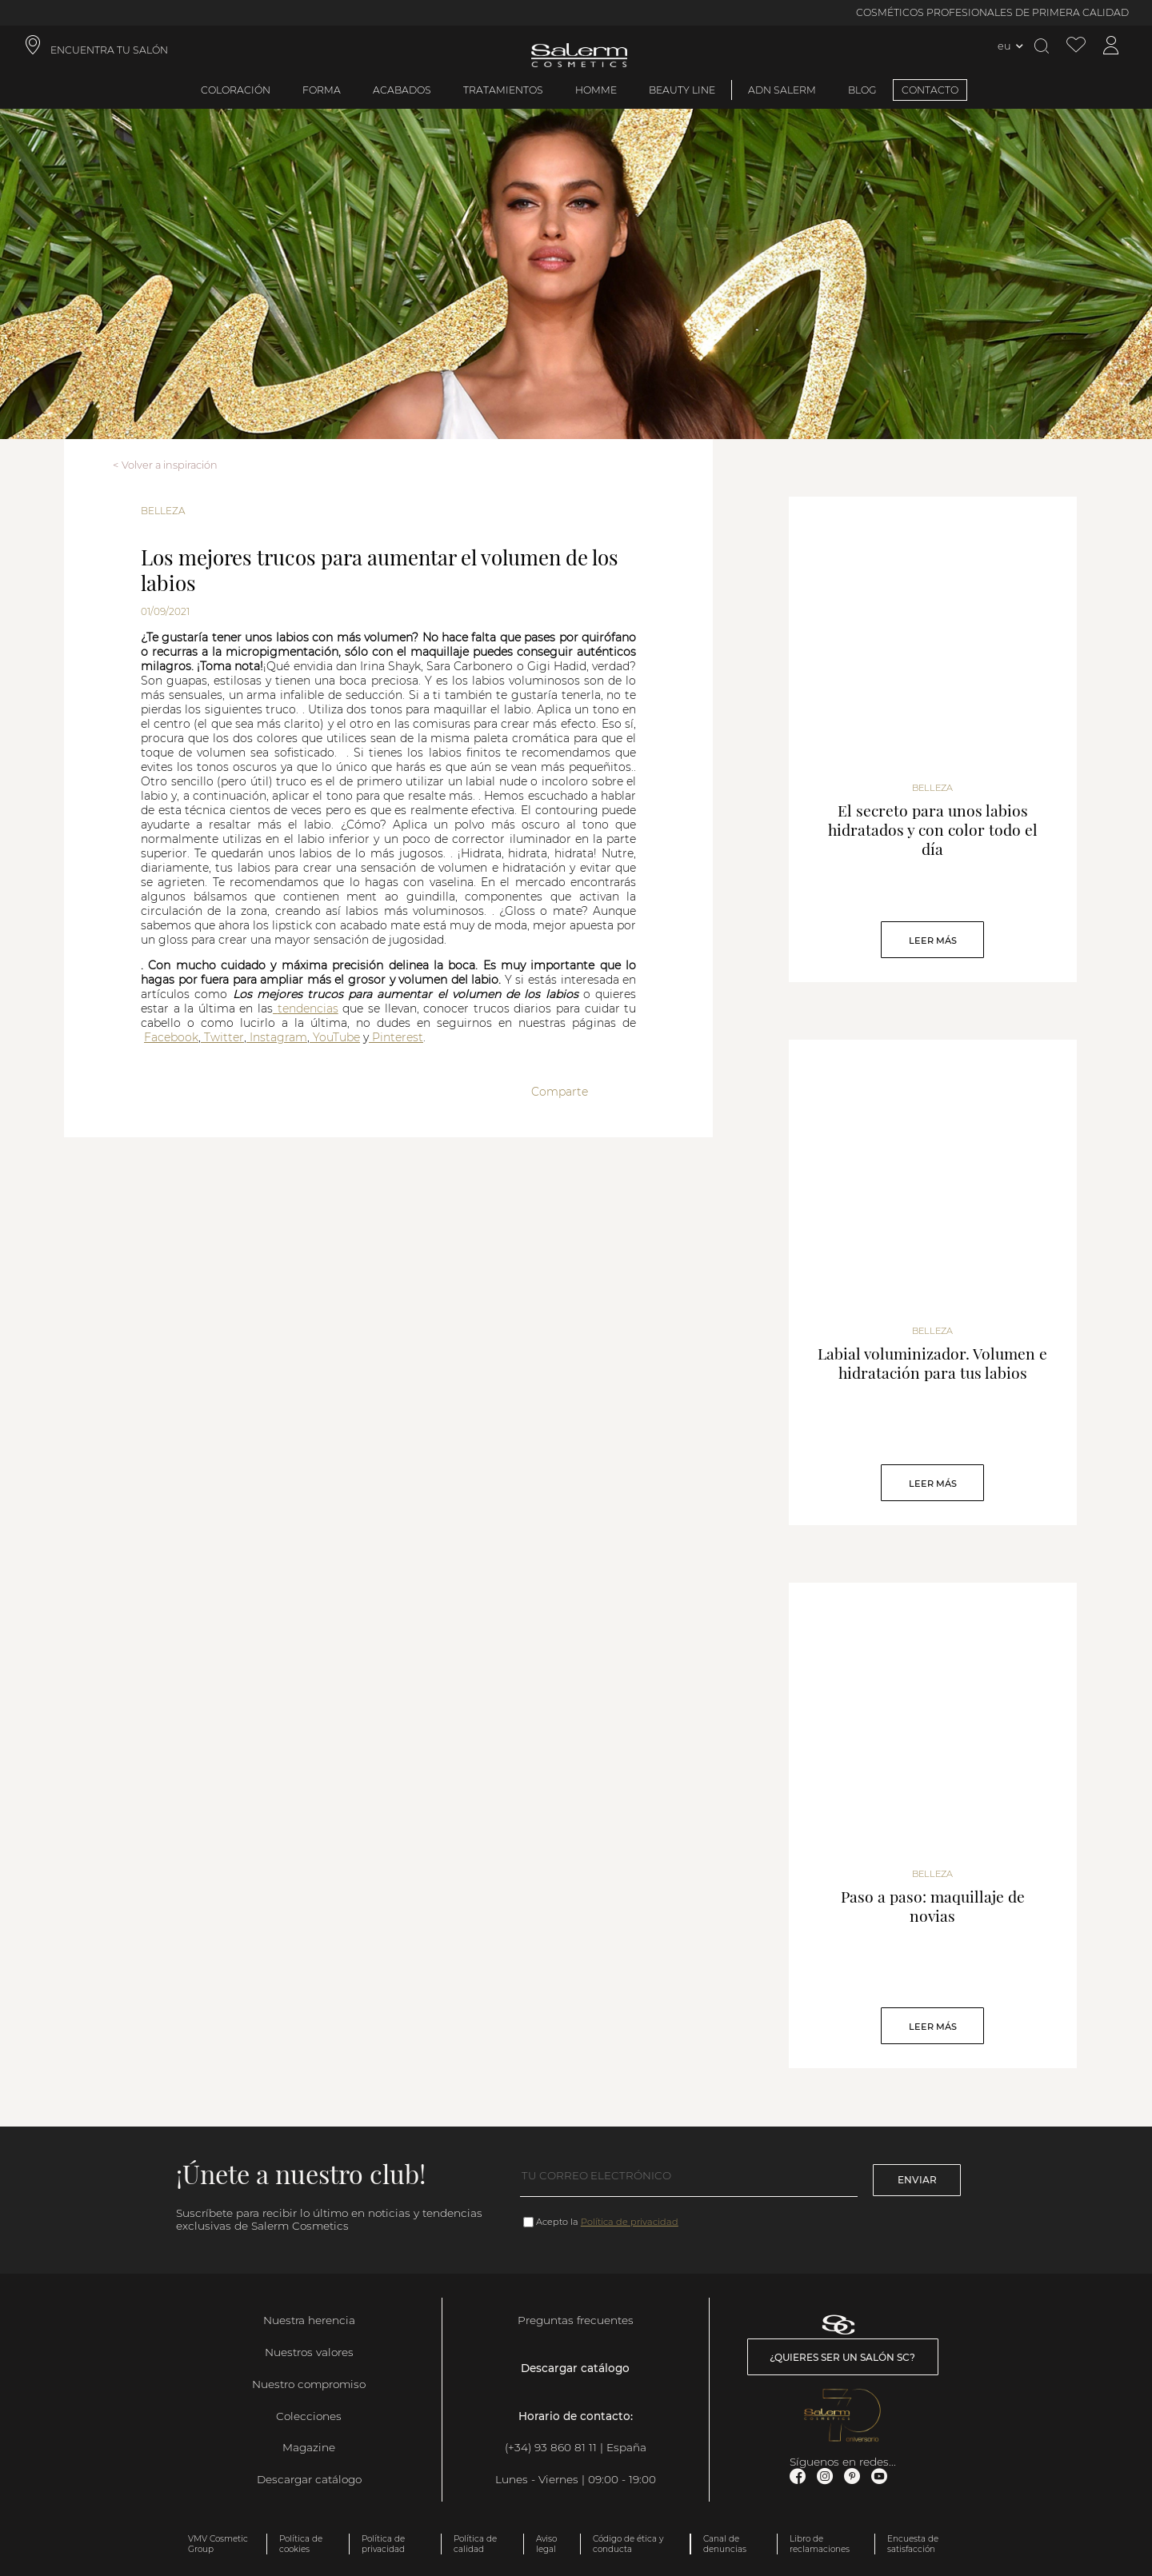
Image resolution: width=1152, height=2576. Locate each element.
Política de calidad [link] (475, 2544)
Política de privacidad (629, 2221)
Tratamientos (503, 90)
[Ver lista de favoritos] (1076, 46)
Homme (596, 90)
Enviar (917, 2180)
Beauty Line (682, 90)
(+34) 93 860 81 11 (551, 2447)
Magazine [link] (308, 2447)
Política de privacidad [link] (383, 2544)
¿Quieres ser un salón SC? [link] (842, 2357)
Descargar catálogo (309, 2479)
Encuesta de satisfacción (912, 2544)
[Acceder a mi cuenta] (1111, 46)
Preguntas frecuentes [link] (576, 2320)
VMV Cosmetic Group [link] (218, 2544)
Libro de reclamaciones (820, 2544)
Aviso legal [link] (546, 2544)
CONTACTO (930, 90)
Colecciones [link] (309, 2416)
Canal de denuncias (724, 2544)
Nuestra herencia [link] (309, 2320)
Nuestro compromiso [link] (309, 2384)
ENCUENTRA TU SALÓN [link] (109, 50)
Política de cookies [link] (300, 2544)
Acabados (402, 90)
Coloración (235, 90)
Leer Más (933, 940)
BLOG (862, 90)
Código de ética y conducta (628, 2544)
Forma (321, 90)
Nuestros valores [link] (309, 2352)
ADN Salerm (782, 90)
